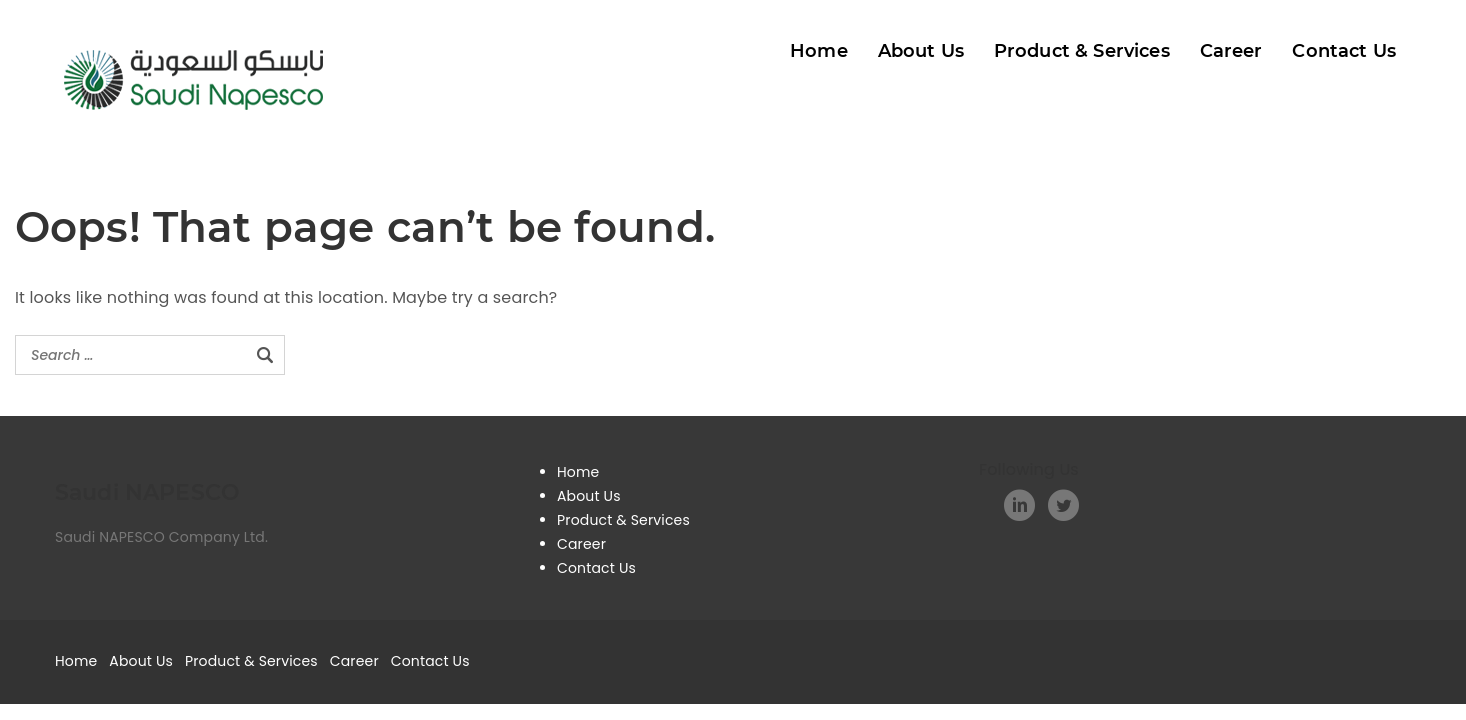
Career (1231, 51)
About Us (921, 51)
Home (819, 51)
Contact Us (1344, 51)
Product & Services (1082, 51)
